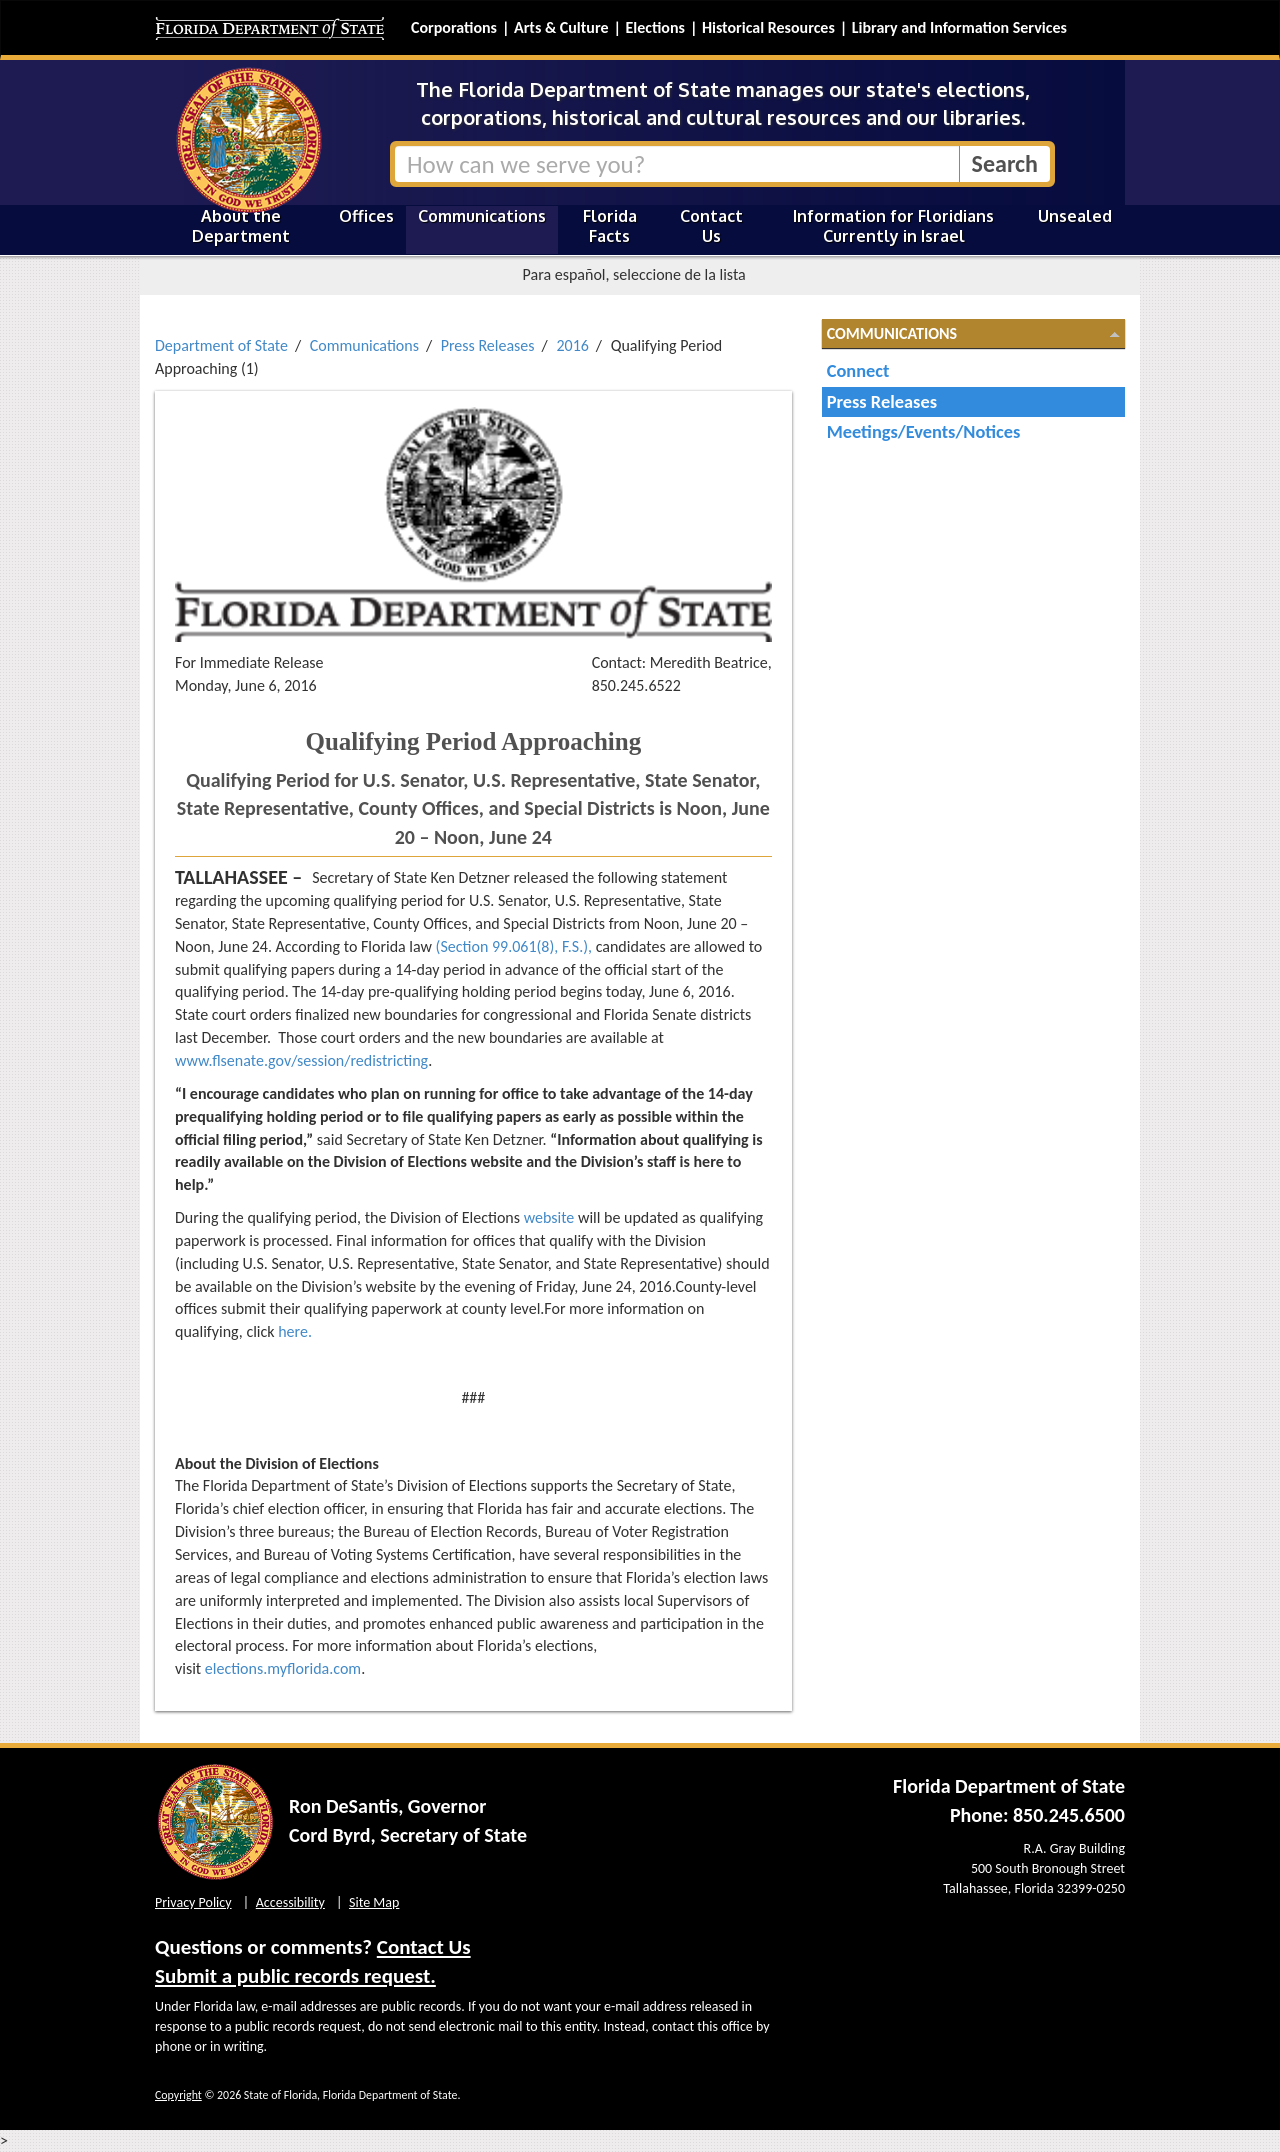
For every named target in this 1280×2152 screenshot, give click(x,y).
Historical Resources (768, 27)
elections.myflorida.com (283, 1668)
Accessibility (290, 1902)
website (549, 1217)
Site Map (374, 1902)
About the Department (241, 226)
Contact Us (711, 226)
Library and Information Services (959, 27)
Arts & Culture (561, 27)
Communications (482, 216)
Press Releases (488, 345)
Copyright (178, 2095)
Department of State (221, 345)
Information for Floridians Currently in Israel (893, 226)
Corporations (454, 27)
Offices (366, 216)
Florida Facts (610, 226)
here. (295, 1331)
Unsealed (1075, 216)
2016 (572, 345)
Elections (654, 27)
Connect (858, 370)
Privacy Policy (193, 1902)
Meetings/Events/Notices (924, 431)
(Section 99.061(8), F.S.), (514, 946)
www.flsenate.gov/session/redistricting (301, 1060)
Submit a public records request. (295, 1976)
